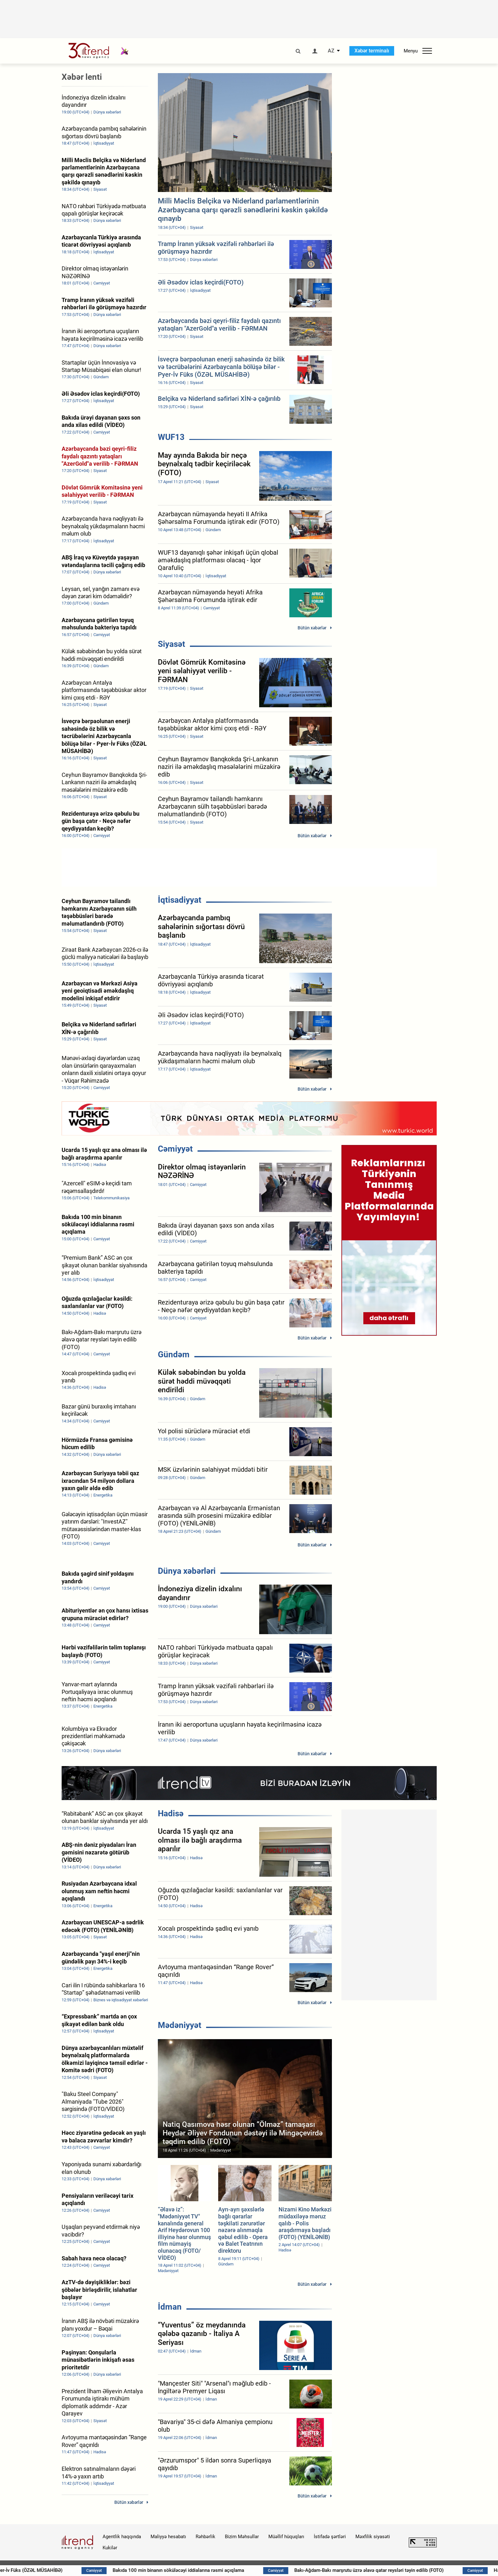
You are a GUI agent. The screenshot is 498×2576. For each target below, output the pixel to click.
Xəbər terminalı (371, 51)
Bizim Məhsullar (242, 2536)
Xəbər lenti (82, 77)
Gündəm (174, 1354)
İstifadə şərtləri (330, 2536)
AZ (331, 50)
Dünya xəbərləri (187, 1571)
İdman (170, 2307)
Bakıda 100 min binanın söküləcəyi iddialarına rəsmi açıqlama (224, 2570)
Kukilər (110, 2548)
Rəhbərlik (205, 2536)
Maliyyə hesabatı (168, 2536)
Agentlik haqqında (122, 2536)
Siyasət (171, 644)
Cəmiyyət (175, 1149)
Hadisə (171, 1813)
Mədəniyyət (179, 2025)
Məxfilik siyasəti (372, 2536)
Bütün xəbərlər (312, 627)
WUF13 (171, 437)
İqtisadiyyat (179, 900)
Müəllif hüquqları (286, 2536)
